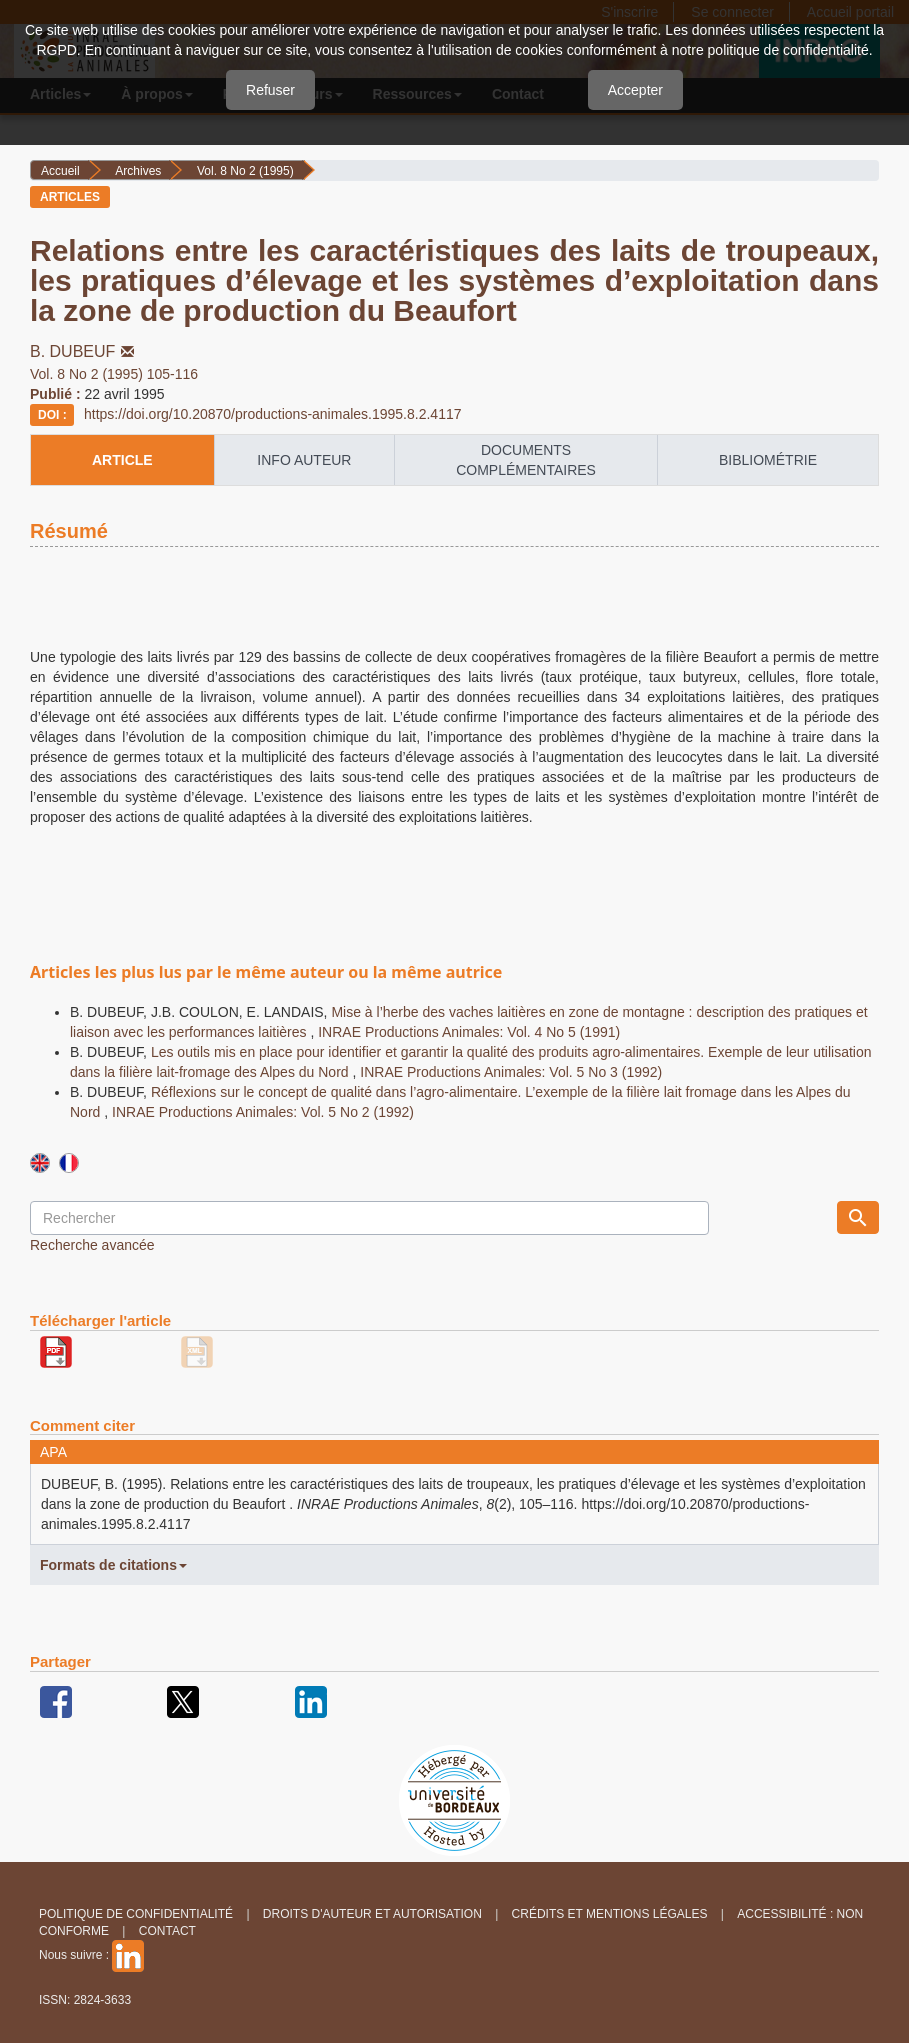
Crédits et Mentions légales (610, 1914)
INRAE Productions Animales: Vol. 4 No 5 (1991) (469, 1032)
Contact (167, 1931)
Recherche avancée (92, 1245)
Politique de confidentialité (136, 1914)
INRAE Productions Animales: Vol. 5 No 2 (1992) (263, 1112)
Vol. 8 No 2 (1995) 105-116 (114, 374)
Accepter (635, 90)
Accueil (60, 171)
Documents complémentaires (526, 460)
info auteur (304, 460)
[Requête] (369, 1218)
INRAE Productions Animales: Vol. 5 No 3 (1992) (511, 1072)
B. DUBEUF (84, 351)
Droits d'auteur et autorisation (372, 1914)
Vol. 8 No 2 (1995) (245, 171)
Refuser (270, 90)
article (122, 460)
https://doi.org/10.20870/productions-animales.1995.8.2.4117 (273, 414)
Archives (138, 171)
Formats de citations (113, 1565)
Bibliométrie (768, 460)
